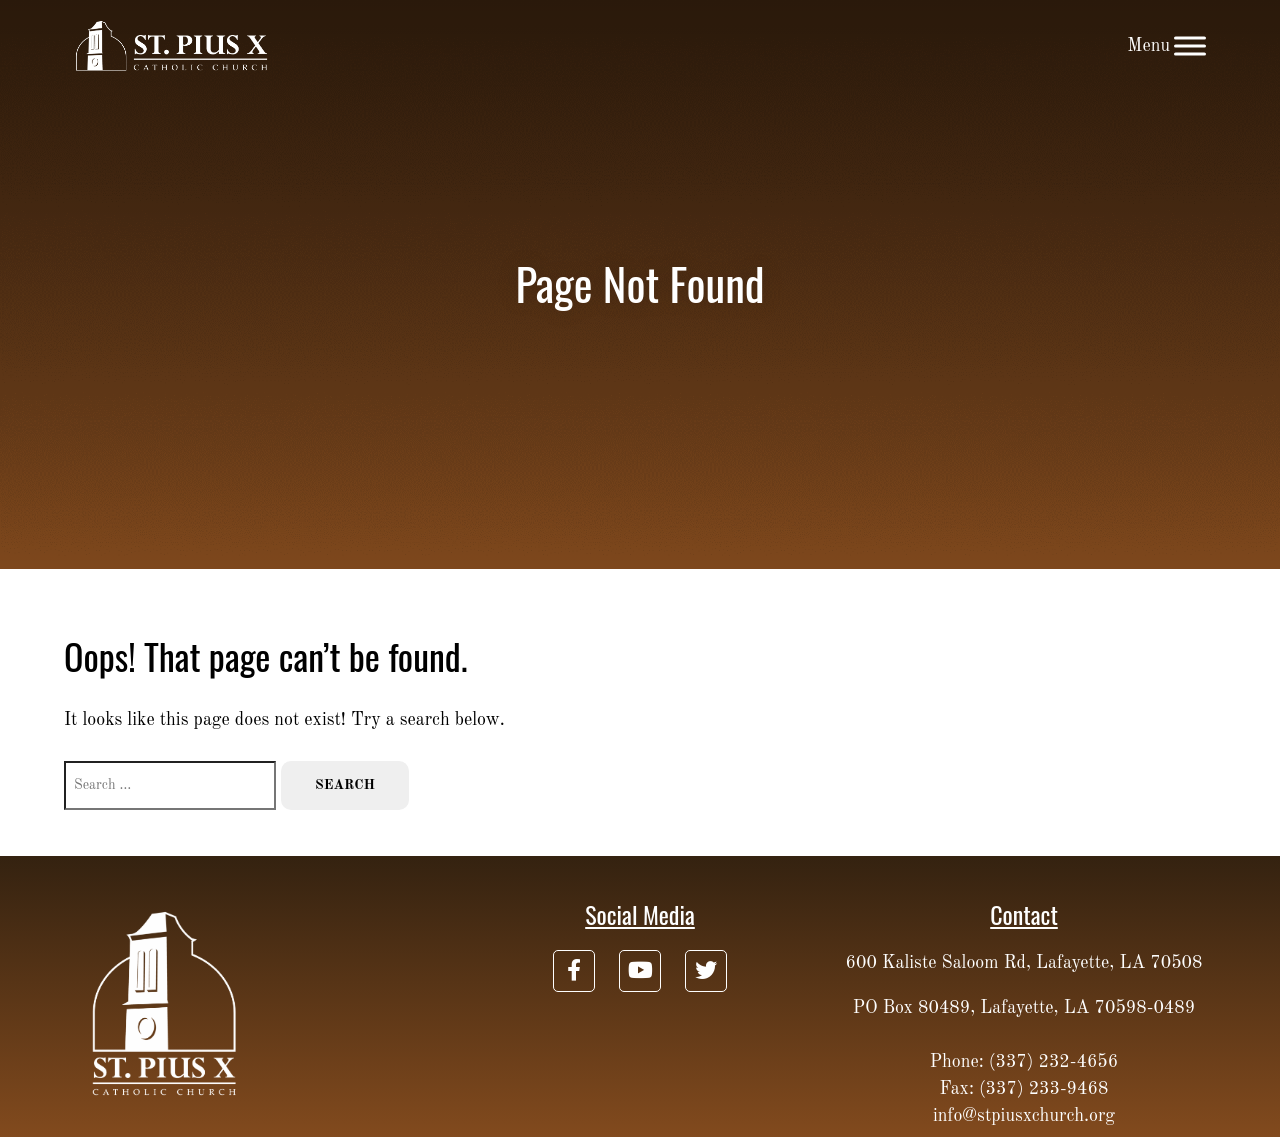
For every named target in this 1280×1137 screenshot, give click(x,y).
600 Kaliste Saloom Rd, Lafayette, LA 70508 (1024, 963)
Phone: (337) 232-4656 (1024, 1062)
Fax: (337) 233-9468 (1024, 1089)
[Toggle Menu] (1190, 45)
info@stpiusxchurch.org (1024, 1116)
